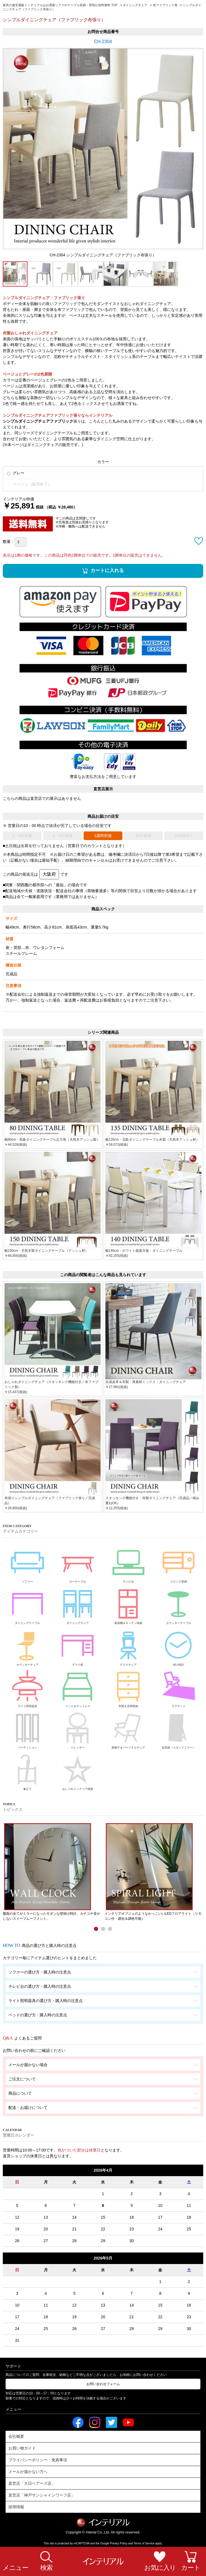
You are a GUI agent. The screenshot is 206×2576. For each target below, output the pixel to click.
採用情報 (16, 2507)
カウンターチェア (27, 1646)
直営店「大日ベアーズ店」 (31, 2483)
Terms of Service (144, 2543)
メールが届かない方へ (28, 2471)
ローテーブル (77, 1563)
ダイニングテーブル (27, 1605)
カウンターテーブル (178, 1605)
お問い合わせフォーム (103, 2384)
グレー (15, 473)
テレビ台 (128, 1563)
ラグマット (178, 1688)
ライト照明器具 (27, 1688)
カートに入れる (107, 570)
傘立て (27, 1770)
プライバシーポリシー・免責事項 (37, 2460)
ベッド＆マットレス (77, 1688)
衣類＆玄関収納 (128, 1688)
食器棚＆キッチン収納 (128, 1605)
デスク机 (77, 1646)
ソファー (27, 1563)
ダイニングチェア (77, 1605)
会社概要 (16, 2436)
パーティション (27, 1729)
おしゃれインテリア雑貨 (77, 1770)
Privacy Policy (118, 2543)
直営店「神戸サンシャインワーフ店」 (41, 2495)
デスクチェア (128, 1646)
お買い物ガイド (22, 2448)
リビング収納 (178, 1563)
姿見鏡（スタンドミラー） (178, 1729)
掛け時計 (178, 1646)
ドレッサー (77, 1729)
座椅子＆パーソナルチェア (128, 1729)
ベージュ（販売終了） (29, 484)
